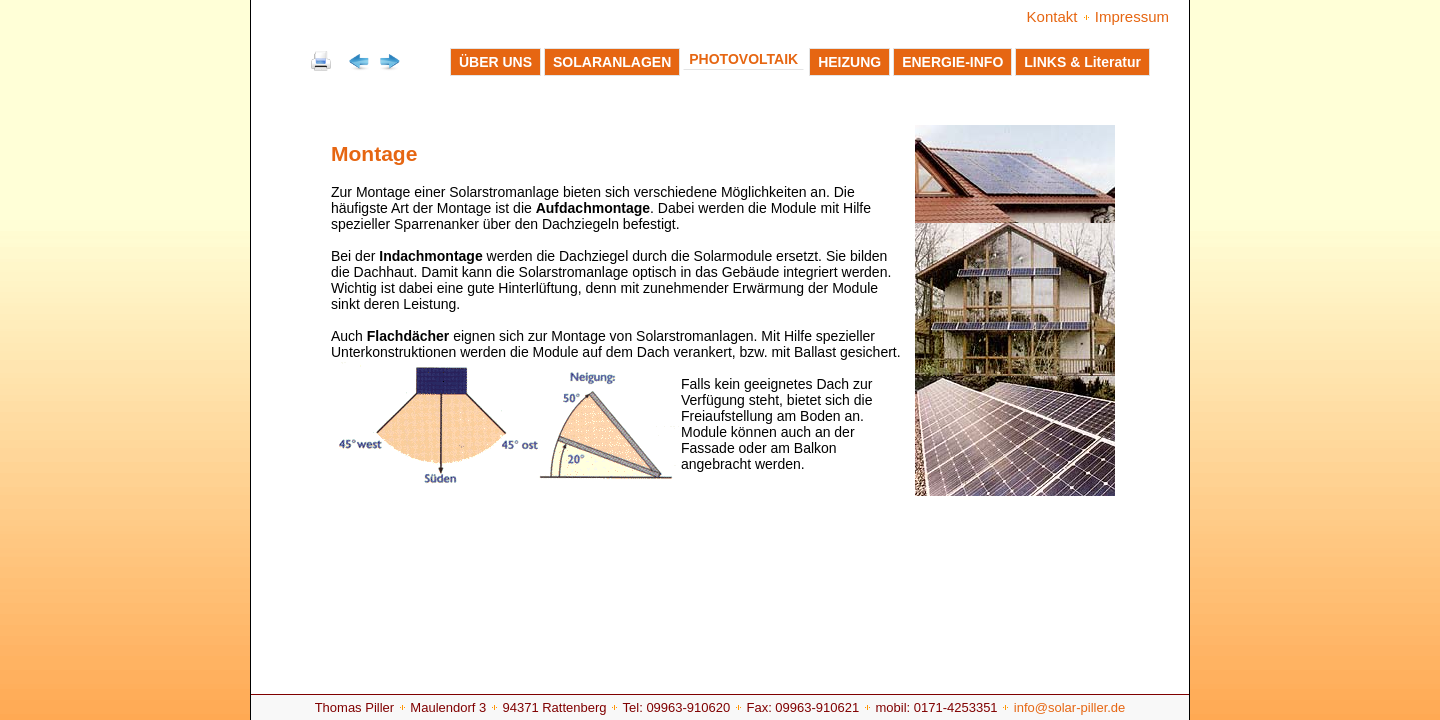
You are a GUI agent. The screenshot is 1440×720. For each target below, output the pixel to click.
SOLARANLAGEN (612, 62)
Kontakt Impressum (1098, 16)
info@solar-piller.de (1069, 707)
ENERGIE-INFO (952, 62)
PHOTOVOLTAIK (743, 59)
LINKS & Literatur (1082, 62)
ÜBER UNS (495, 62)
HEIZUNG (849, 62)
